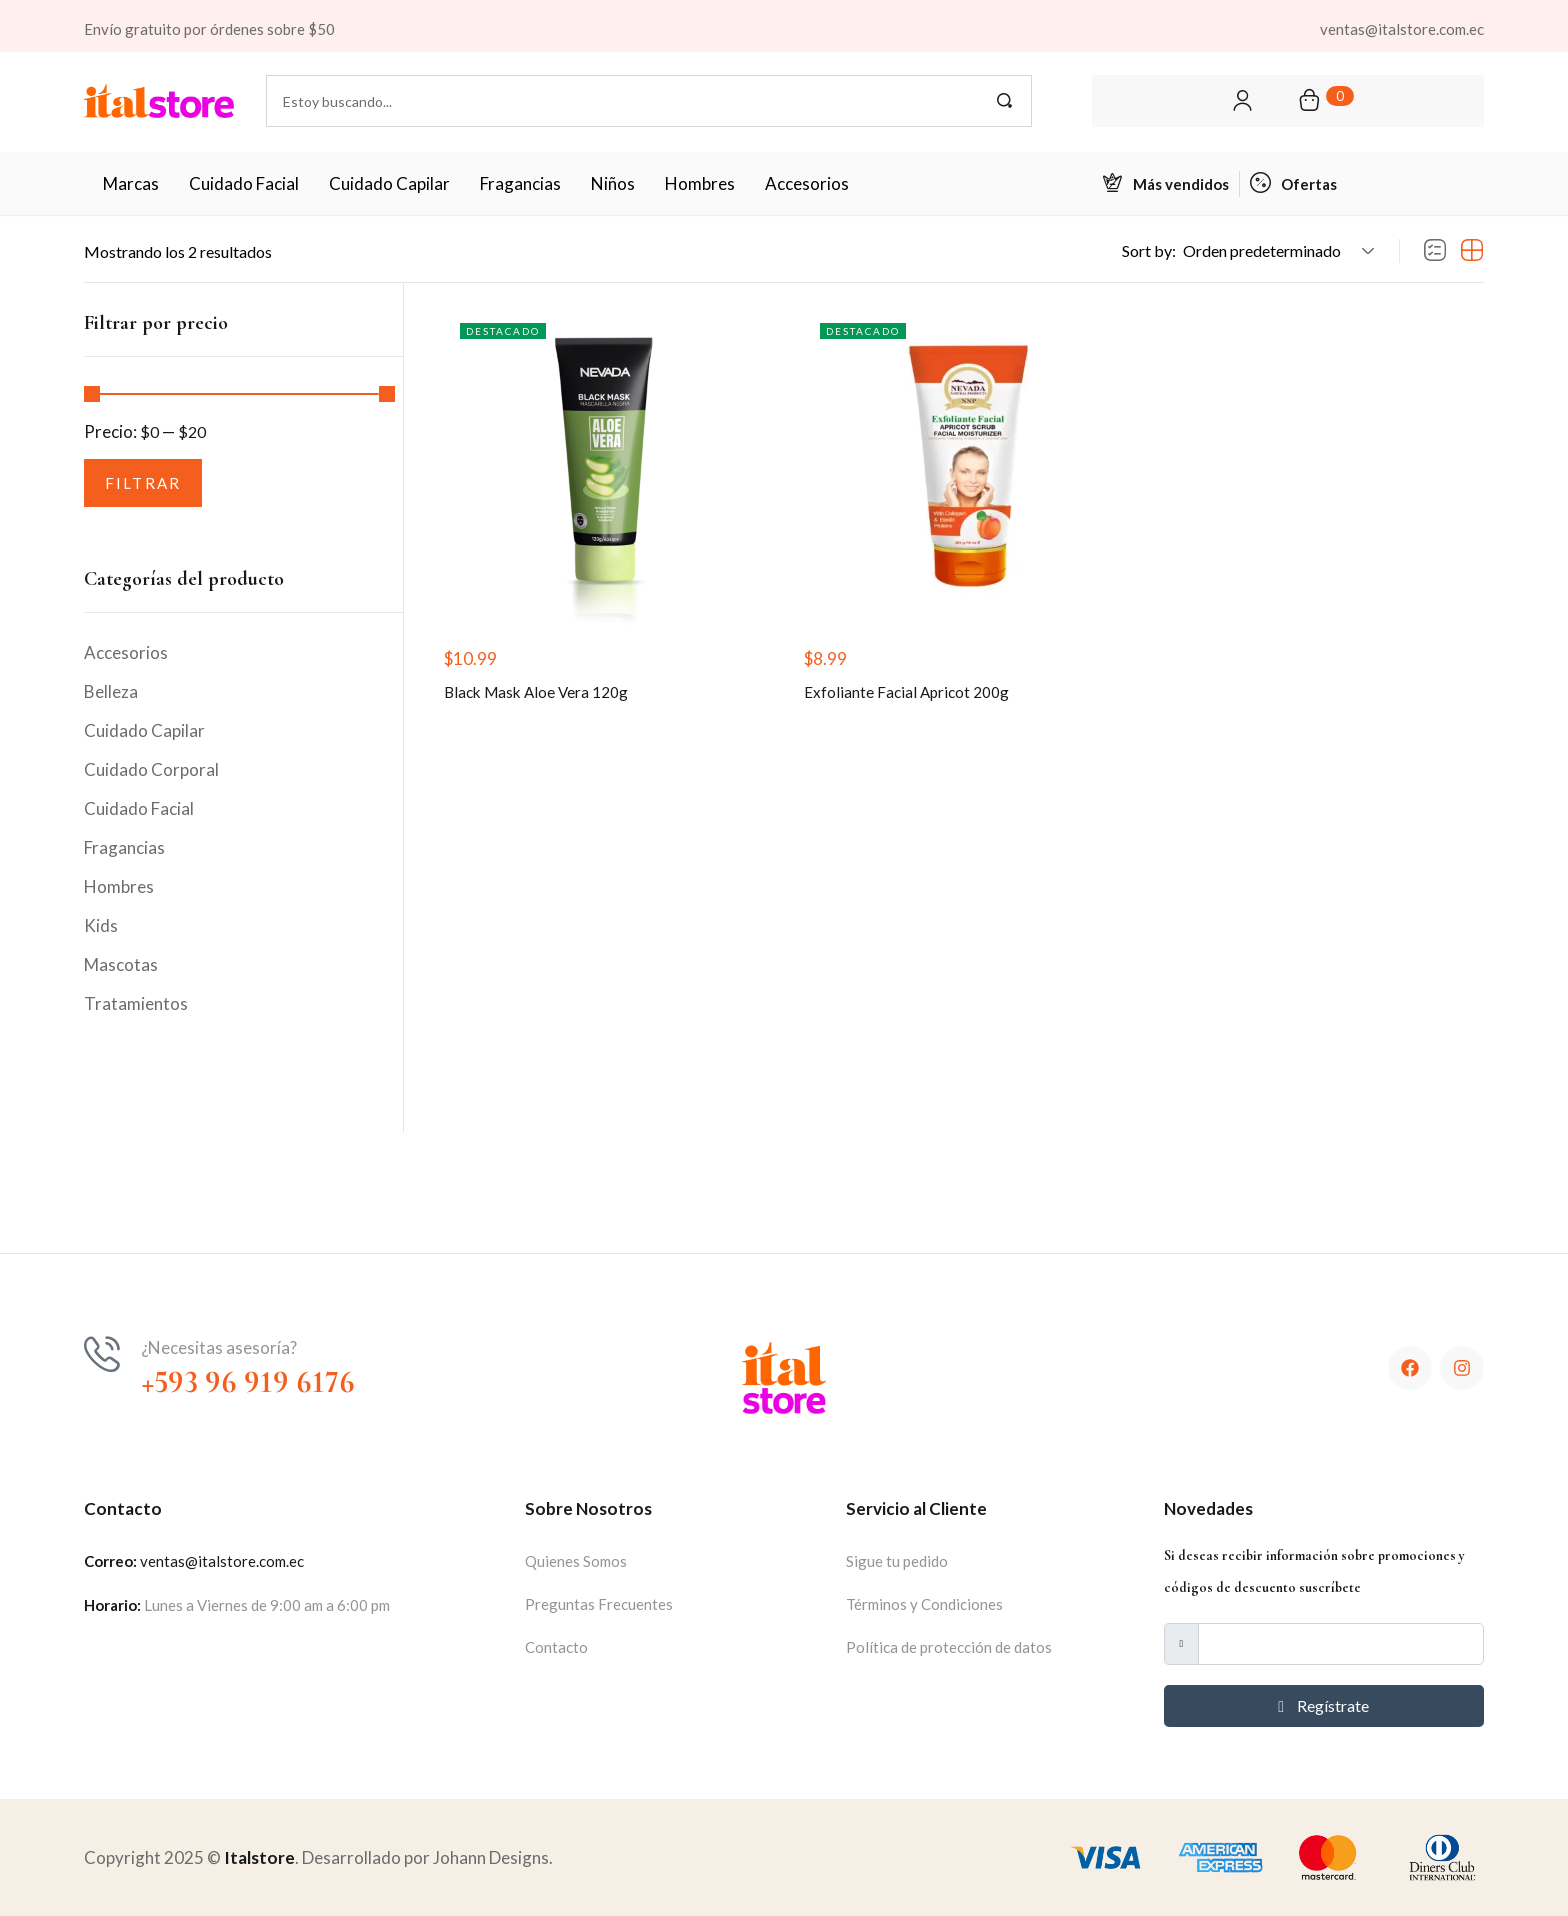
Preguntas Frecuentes (599, 1604)
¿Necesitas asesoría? (219, 1347)
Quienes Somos (576, 1561)
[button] (1275, 251)
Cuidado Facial (244, 183)
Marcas (131, 183)
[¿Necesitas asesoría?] (102, 1354)
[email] (1340, 1644)
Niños (613, 183)
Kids (101, 925)
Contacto (556, 1647)
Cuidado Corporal (151, 769)
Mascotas (121, 964)
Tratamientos (136, 1003)
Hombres (700, 183)
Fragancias (520, 183)
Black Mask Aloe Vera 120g (546, 697)
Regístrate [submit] (1323, 1705)
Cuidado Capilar (389, 183)
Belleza (111, 691)
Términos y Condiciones (924, 1604)
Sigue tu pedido (897, 1561)
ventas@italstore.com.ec (222, 1561)
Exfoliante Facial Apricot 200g (917, 697)
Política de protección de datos (949, 1647)
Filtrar (143, 483)
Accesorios (807, 183)
